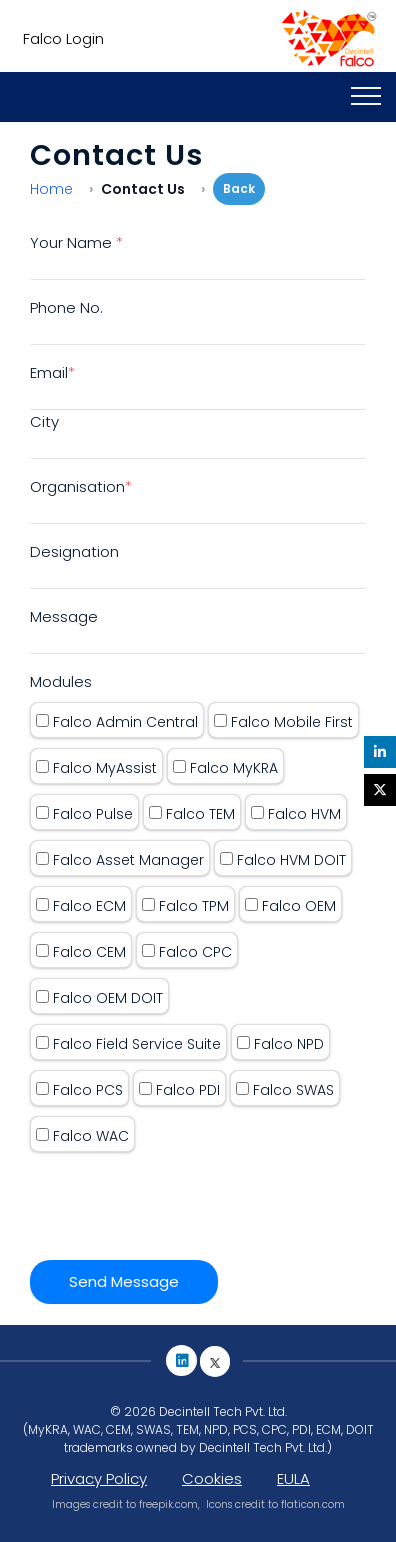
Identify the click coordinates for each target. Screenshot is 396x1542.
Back (239, 188)
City (44, 421)
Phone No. (66, 307)
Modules (61, 681)
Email (52, 372)
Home (51, 189)
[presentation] (182, 1201)
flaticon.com (313, 1504)
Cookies (212, 1478)
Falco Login (59, 38)
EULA (293, 1478)
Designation (74, 551)
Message (64, 616)
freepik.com (168, 1504)
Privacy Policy (99, 1478)
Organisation (81, 486)
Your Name (76, 242)
